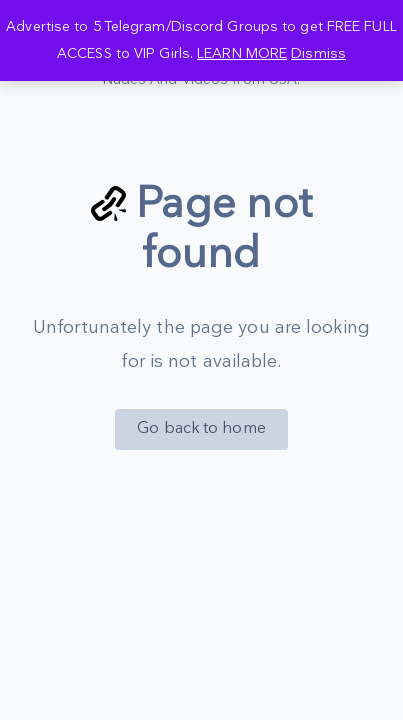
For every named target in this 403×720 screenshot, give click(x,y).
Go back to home (201, 428)
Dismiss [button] (318, 53)
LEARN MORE (242, 53)
